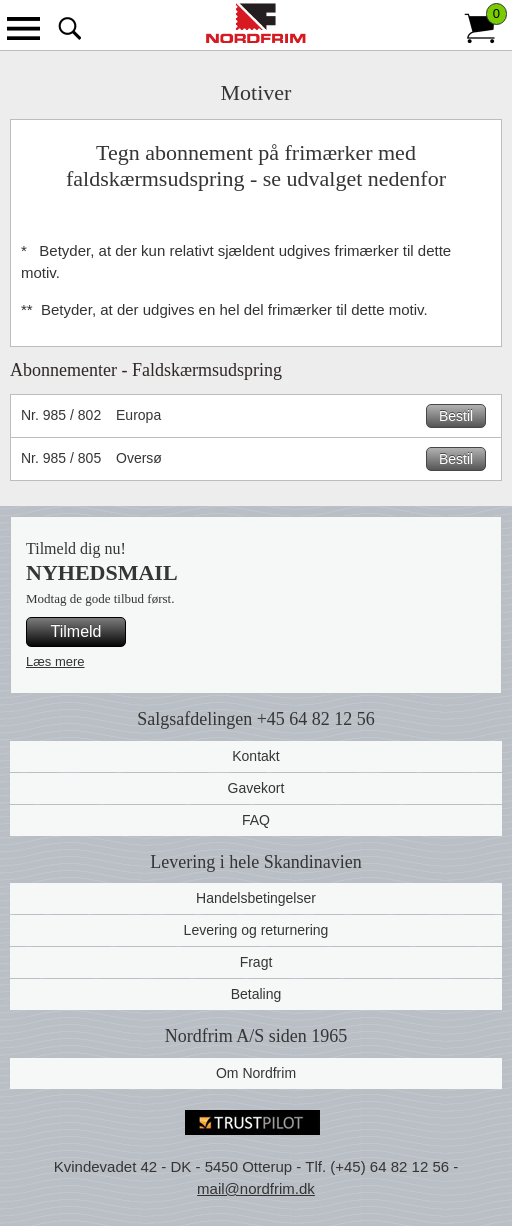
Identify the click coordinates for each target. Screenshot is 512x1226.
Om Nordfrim (256, 1073)
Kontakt (255, 756)
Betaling (256, 994)
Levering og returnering (256, 930)
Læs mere (55, 661)
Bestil (456, 416)
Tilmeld (76, 631)
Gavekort (256, 788)
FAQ (256, 820)
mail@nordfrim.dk (256, 1188)
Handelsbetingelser (256, 898)
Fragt (256, 962)
